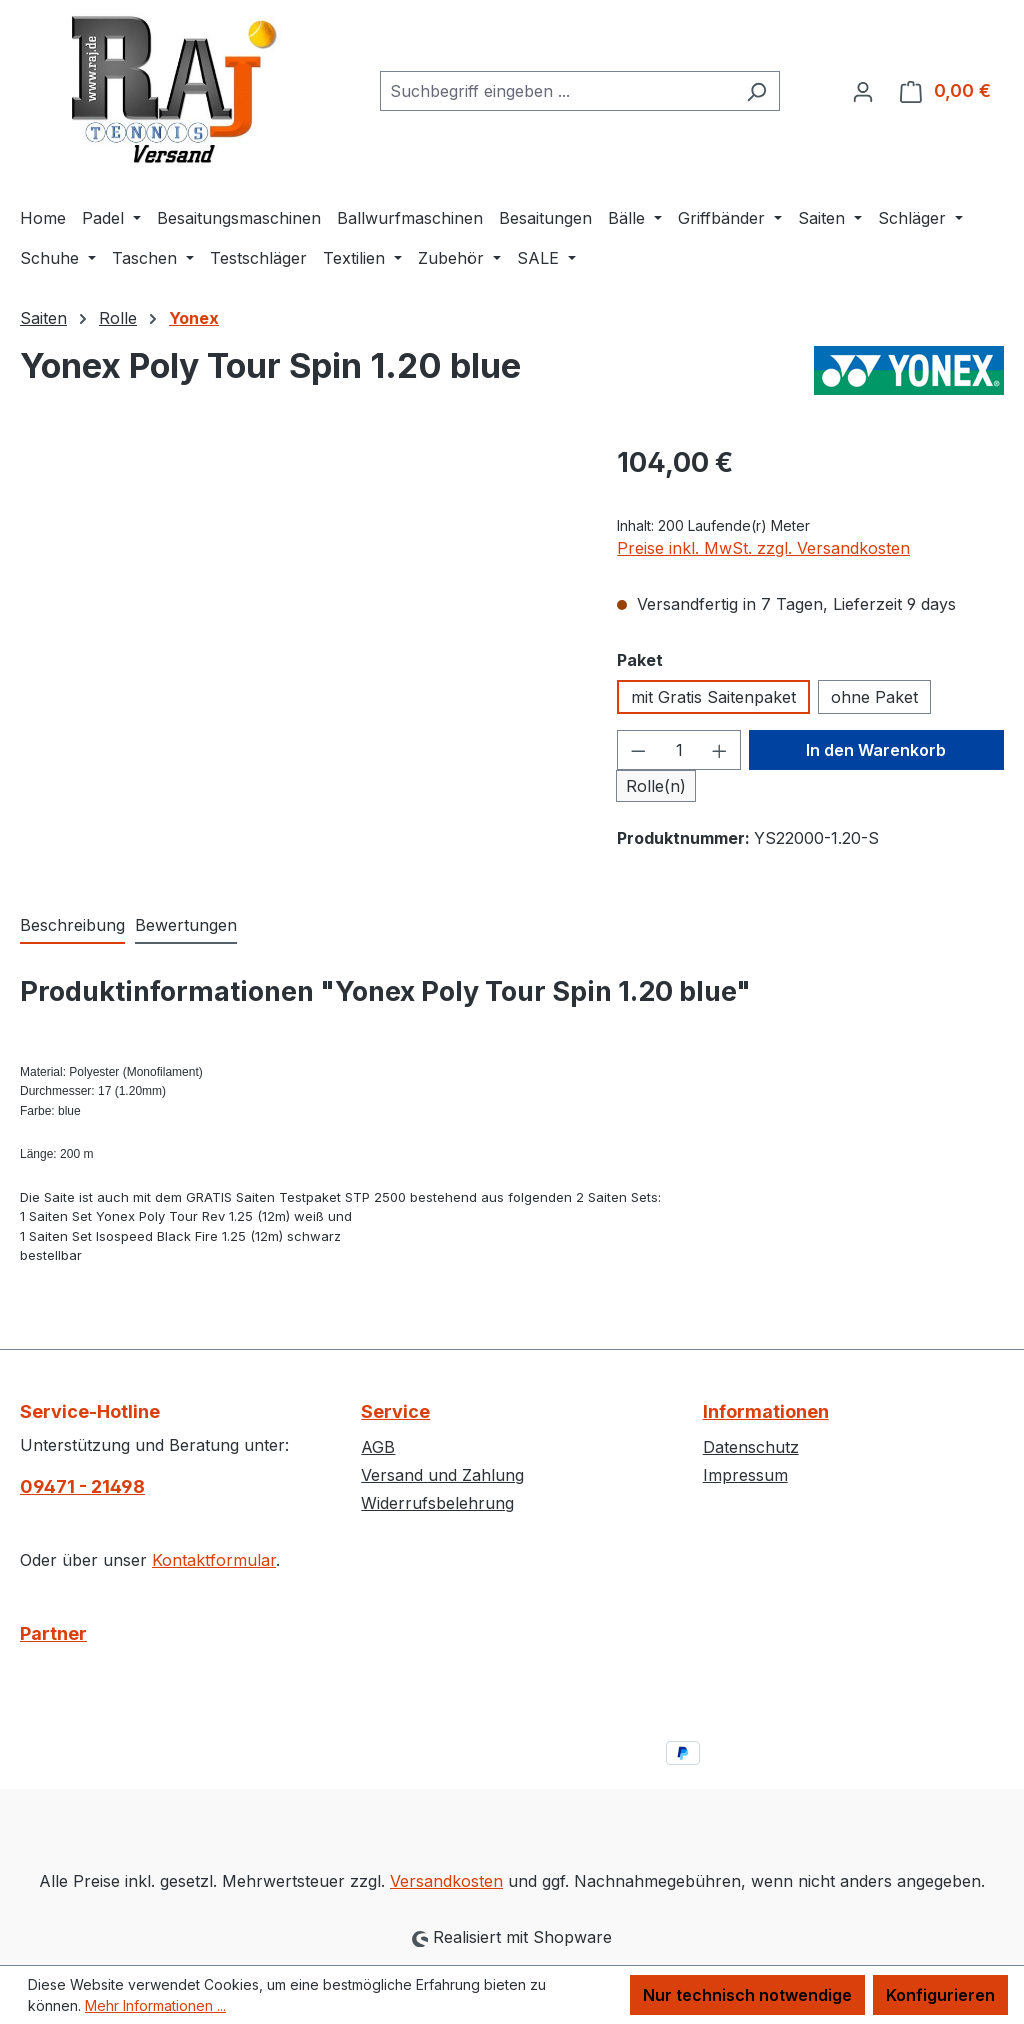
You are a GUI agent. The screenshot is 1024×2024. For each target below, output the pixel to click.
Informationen (766, 1411)
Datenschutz (751, 1447)
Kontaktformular (214, 1560)
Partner (53, 1633)
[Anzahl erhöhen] (720, 750)
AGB (378, 1447)
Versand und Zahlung (442, 1475)
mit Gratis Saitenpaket (713, 697)
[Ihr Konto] (863, 91)
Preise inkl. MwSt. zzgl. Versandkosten (763, 548)
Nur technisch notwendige (747, 1995)
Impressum (745, 1475)
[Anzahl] (679, 750)
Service (395, 1411)
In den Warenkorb (876, 750)
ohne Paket (874, 697)
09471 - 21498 (82, 1486)
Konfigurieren (940, 1995)
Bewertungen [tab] (186, 925)
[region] (298, 657)
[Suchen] (756, 91)
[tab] (72, 926)
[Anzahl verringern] (638, 750)
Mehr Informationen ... (155, 2005)
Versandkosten (446, 1881)
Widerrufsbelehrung (437, 1503)
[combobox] (557, 91)
